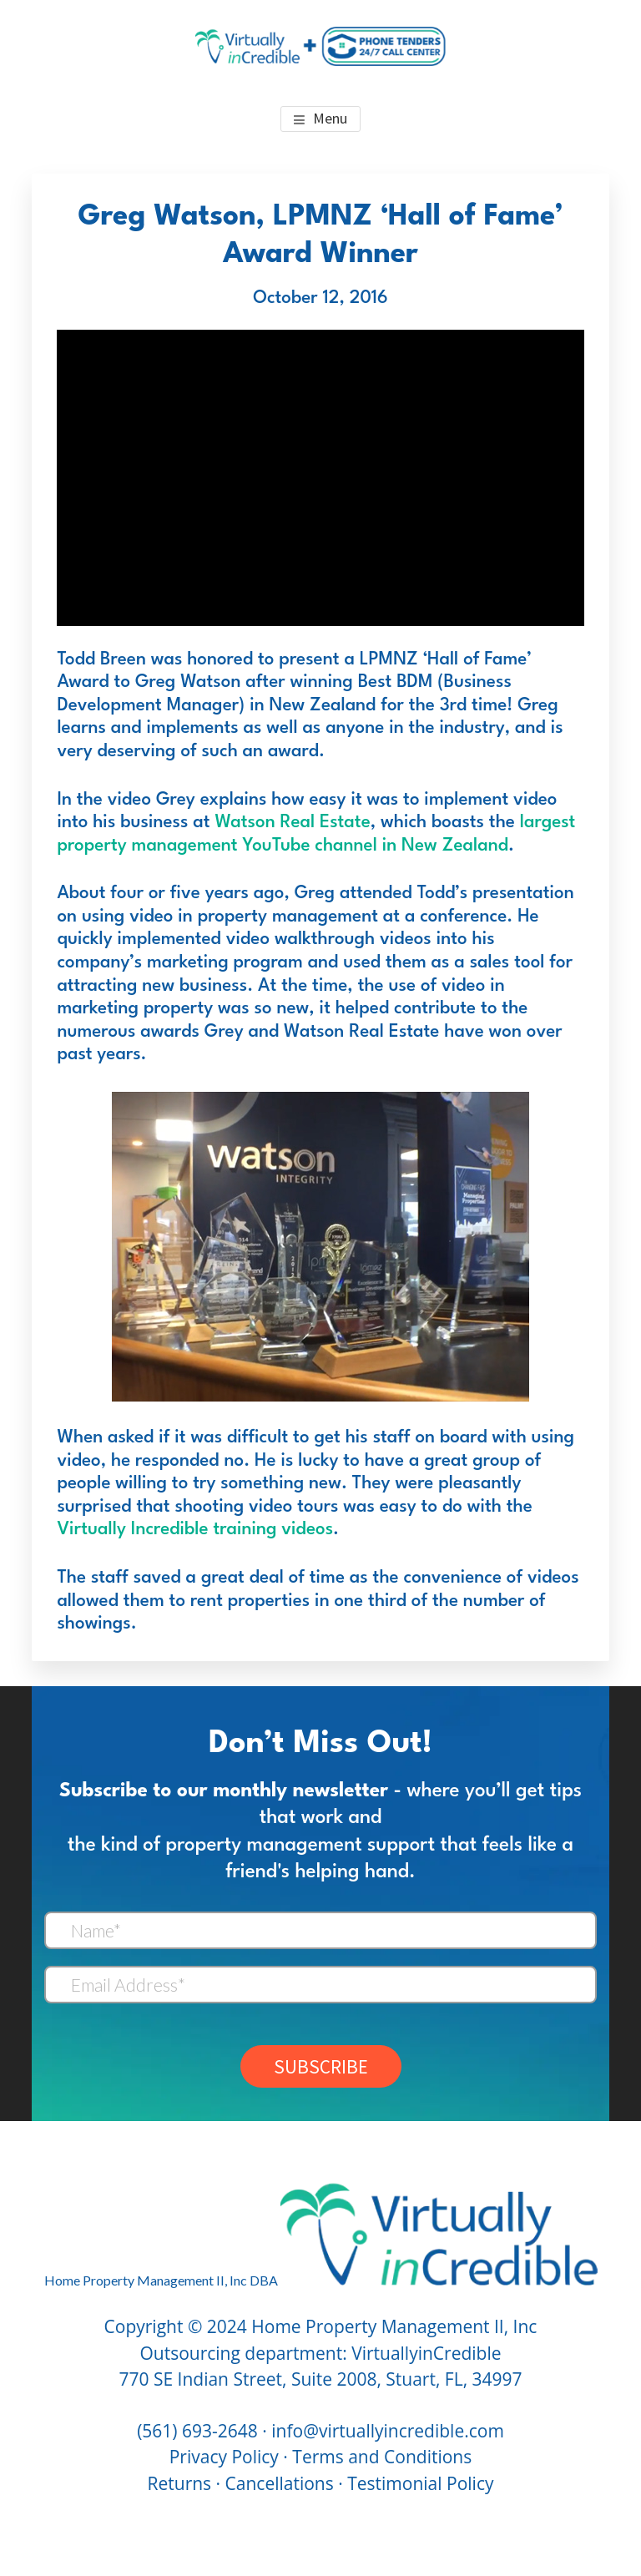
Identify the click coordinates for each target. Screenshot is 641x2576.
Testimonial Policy (420, 2483)
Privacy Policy (224, 2456)
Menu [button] (330, 118)
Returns (180, 2483)
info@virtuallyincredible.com (387, 2430)
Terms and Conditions (382, 2456)
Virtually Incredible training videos (195, 1529)
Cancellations (279, 2483)
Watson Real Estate (292, 822)
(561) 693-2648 (197, 2430)
